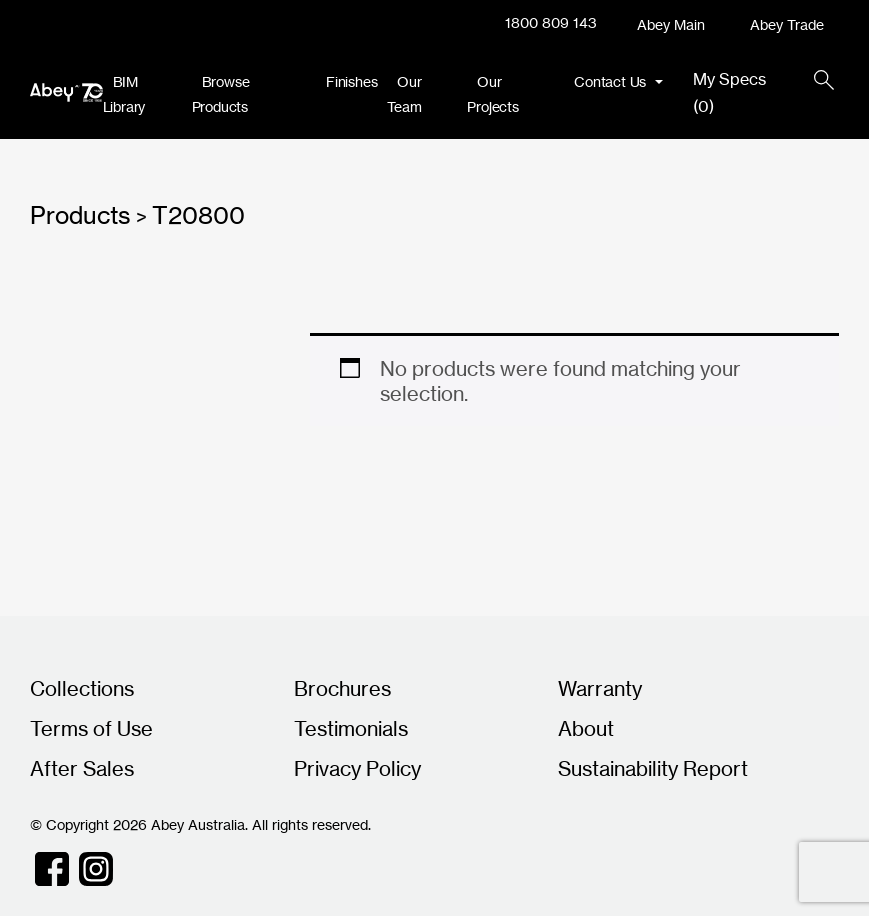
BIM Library (124, 94)
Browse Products (221, 94)
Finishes (351, 81)
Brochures (342, 688)
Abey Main (671, 24)
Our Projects (492, 94)
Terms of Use (91, 728)
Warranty (600, 688)
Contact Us (612, 81)
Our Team (404, 94)
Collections (82, 688)
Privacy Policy (357, 768)
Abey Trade (787, 24)
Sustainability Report (653, 768)
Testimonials (351, 728)
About (586, 728)
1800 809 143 (551, 22)
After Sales (82, 768)
